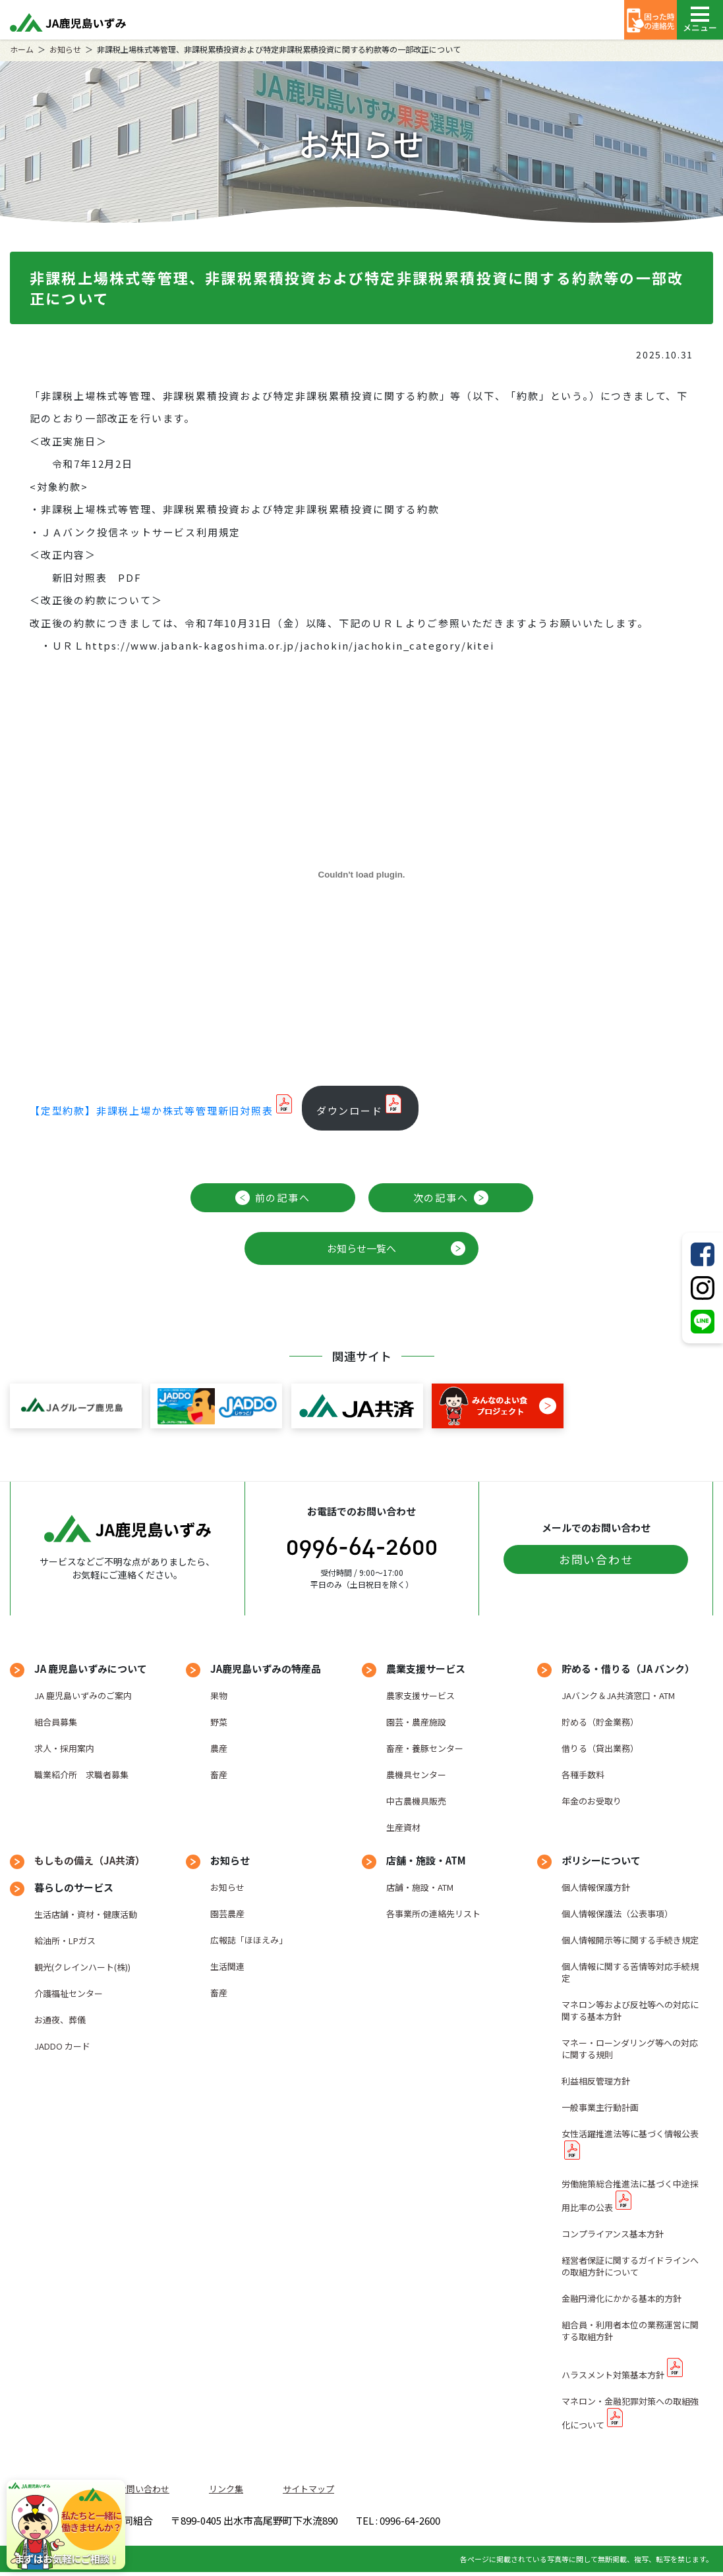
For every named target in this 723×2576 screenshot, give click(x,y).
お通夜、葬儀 (60, 2019)
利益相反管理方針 (596, 2081)
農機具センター (416, 1774)
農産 (218, 1748)
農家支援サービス (420, 1695)
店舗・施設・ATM (419, 1887)
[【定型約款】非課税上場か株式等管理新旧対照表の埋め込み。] (361, 875)
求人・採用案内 (64, 1748)
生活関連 (227, 1966)
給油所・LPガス (65, 1940)
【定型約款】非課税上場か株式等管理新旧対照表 (152, 1110)
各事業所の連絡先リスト (433, 1913)
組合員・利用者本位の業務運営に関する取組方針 (630, 2330)
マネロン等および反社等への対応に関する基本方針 (630, 2010)
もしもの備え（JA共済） (89, 1860)
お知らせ (65, 49)
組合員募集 (55, 1722)
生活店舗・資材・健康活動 (85, 1914)
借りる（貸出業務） (600, 1748)
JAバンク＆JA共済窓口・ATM (618, 1695)
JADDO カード (62, 2046)
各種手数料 (583, 1774)
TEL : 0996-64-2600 (556, 2522)
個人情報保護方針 (596, 1887)
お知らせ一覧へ (361, 1248)
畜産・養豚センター (424, 1748)
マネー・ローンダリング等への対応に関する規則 (630, 2048)
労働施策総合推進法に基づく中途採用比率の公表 (630, 2195)
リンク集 (226, 2489)
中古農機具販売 (416, 1801)
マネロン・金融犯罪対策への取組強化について (630, 2413)
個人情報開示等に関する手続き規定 (630, 1940)
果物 (218, 1695)
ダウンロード (349, 1110)
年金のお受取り (592, 1801)
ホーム (22, 49)
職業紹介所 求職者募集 (81, 1774)
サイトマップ (308, 2489)
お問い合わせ (596, 1559)
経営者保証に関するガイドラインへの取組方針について (630, 2266)
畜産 (218, 1774)
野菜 (218, 1722)
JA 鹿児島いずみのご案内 (83, 1695)
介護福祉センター (68, 1993)
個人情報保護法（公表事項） (617, 1913)
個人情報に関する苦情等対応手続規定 (630, 1972)
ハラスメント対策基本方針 (613, 2374)
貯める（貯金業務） (600, 1722)
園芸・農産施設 (416, 1722)
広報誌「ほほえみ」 (248, 1940)
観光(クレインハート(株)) (82, 1967)
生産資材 (403, 1827)
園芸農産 (227, 1913)
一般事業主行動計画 (600, 2107)
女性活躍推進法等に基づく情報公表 (630, 2133)
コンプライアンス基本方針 (613, 2233)
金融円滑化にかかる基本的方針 (621, 2298)
